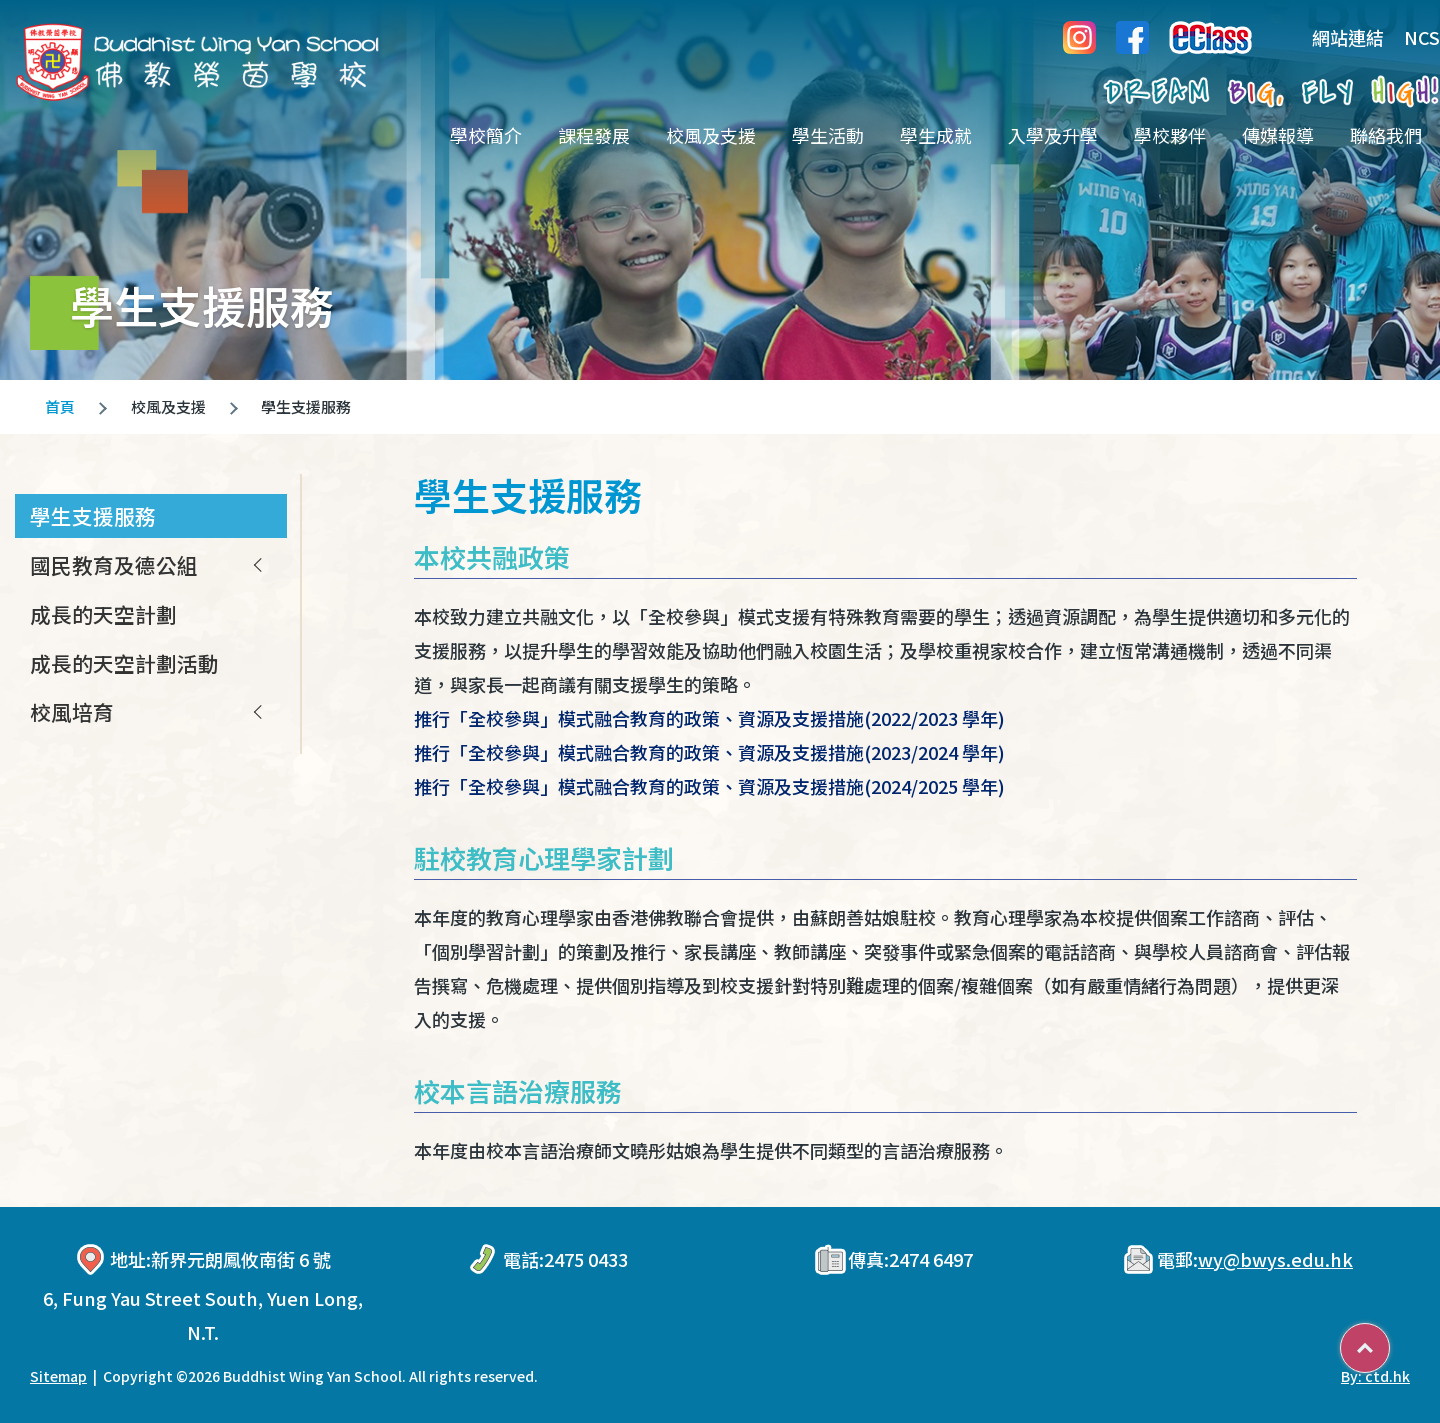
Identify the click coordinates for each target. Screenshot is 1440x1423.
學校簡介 (486, 135)
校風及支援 (711, 135)
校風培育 (72, 712)
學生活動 (828, 135)
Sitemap (58, 1376)
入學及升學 (1053, 135)
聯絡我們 (1386, 135)
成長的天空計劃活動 (124, 663)
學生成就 (936, 135)
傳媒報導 (1278, 135)
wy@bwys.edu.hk (1275, 1259)
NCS (1422, 37)
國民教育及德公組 (114, 565)
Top (1389, 1341)
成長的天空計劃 (103, 614)
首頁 (60, 406)
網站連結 (1333, 37)
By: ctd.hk (1375, 1376)
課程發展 (594, 135)
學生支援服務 (93, 516)
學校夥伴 (1170, 135)
